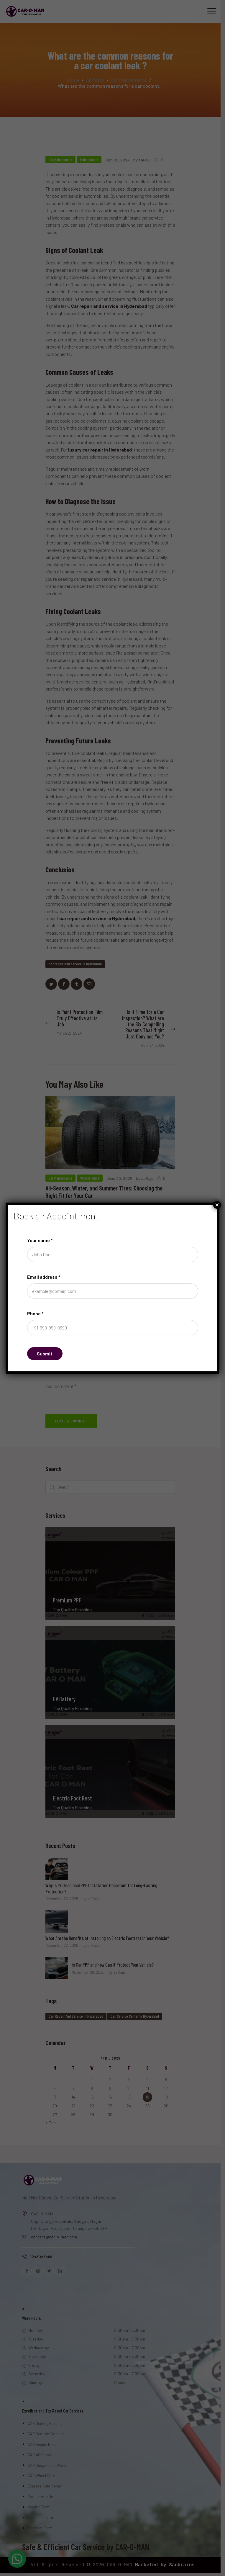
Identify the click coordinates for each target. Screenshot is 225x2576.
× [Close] (217, 1205)
